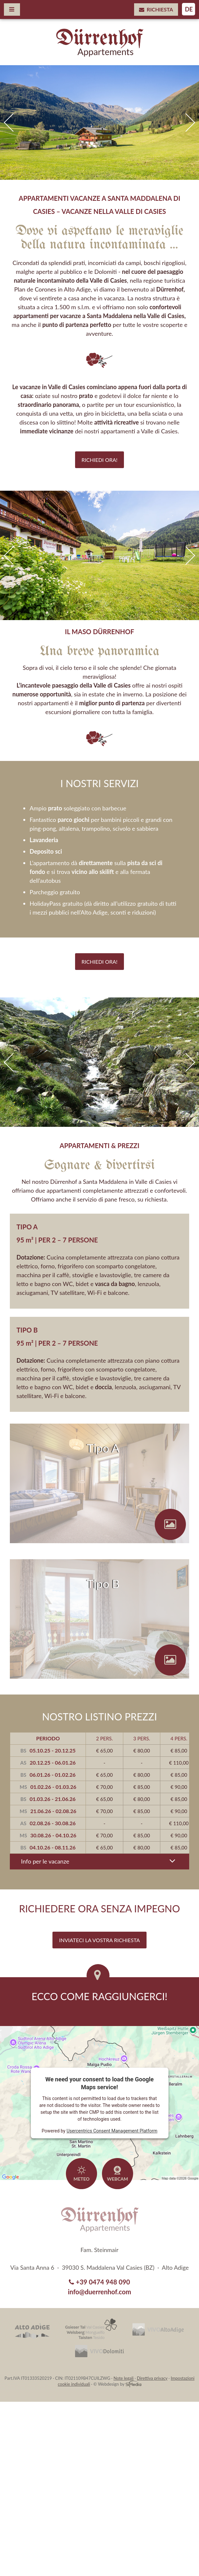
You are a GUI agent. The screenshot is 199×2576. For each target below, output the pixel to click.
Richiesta (156, 9)
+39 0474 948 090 (99, 2282)
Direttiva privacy (152, 2378)
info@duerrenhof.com (99, 2292)
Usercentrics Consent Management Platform (112, 2130)
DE (189, 9)
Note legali (123, 2378)
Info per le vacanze (99, 1861)
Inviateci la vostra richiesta (99, 1940)
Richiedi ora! (100, 460)
